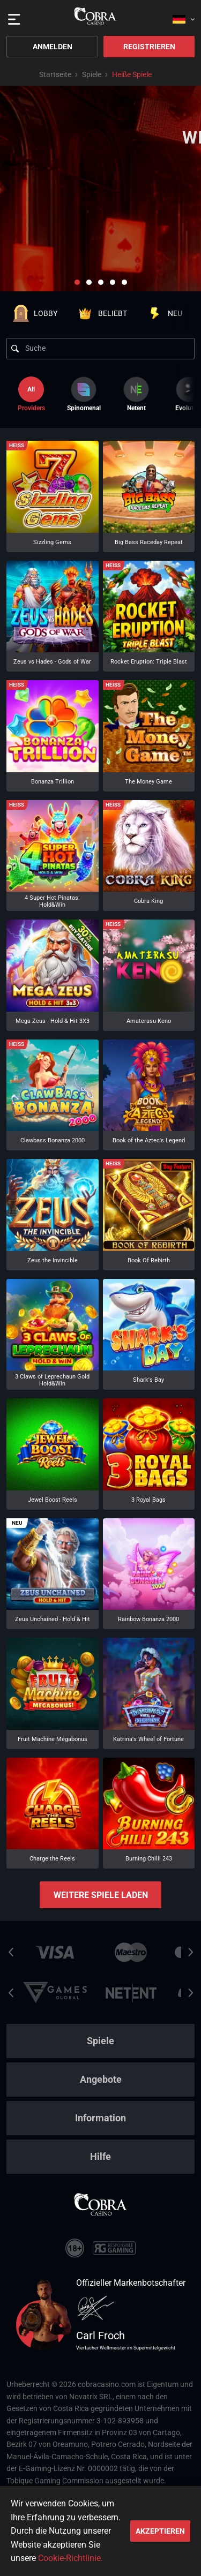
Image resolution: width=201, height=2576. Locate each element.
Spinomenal (84, 394)
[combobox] (184, 16)
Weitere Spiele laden (101, 1895)
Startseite (55, 74)
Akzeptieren (160, 2531)
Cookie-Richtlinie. (70, 2558)
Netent (136, 394)
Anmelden (52, 46)
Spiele (91, 74)
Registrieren (149, 46)
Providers (31, 394)
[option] (83, 394)
